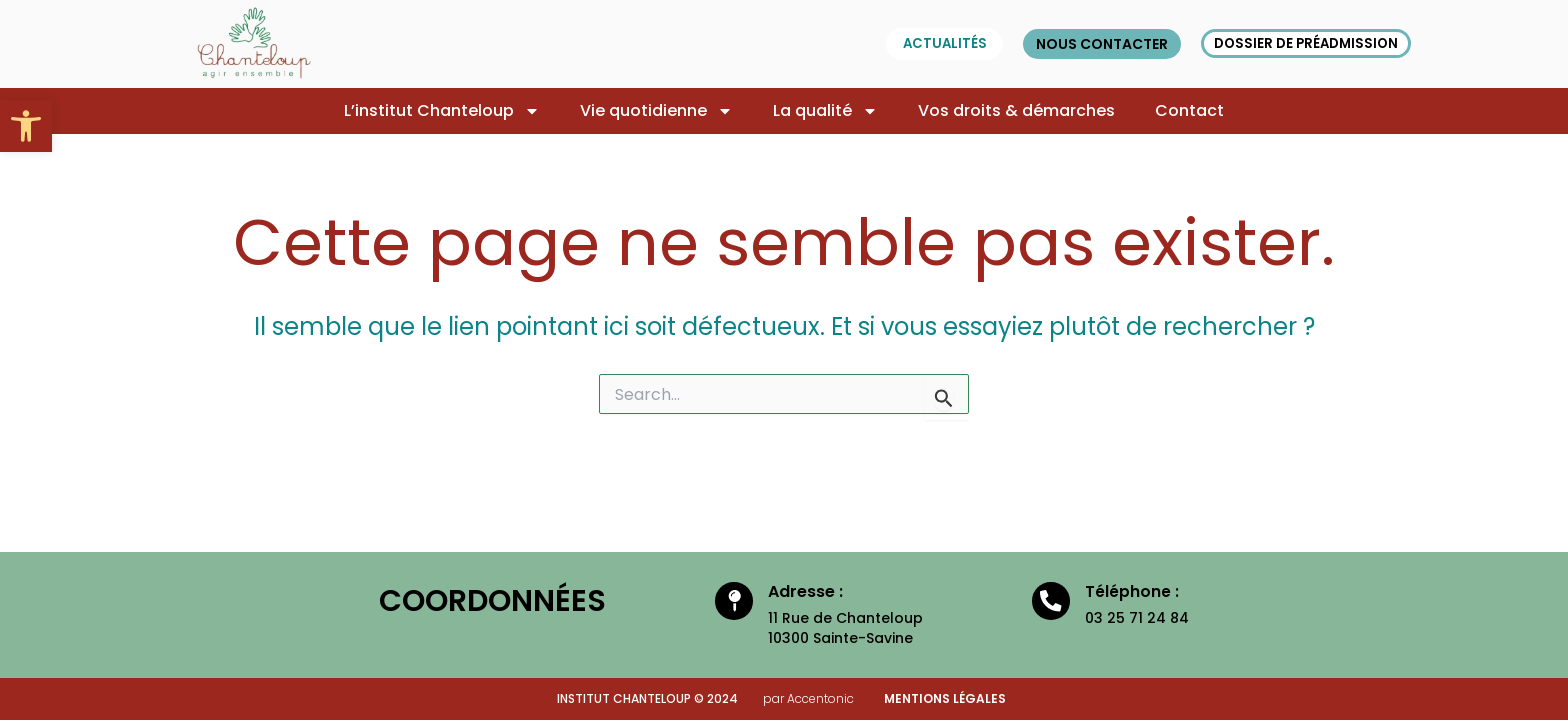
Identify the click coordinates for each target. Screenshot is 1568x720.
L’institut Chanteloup (442, 111)
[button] (26, 126)
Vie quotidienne (656, 111)
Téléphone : (1135, 591)
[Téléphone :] (1050, 604)
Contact (1189, 110)
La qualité (825, 111)
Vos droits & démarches (1016, 110)
